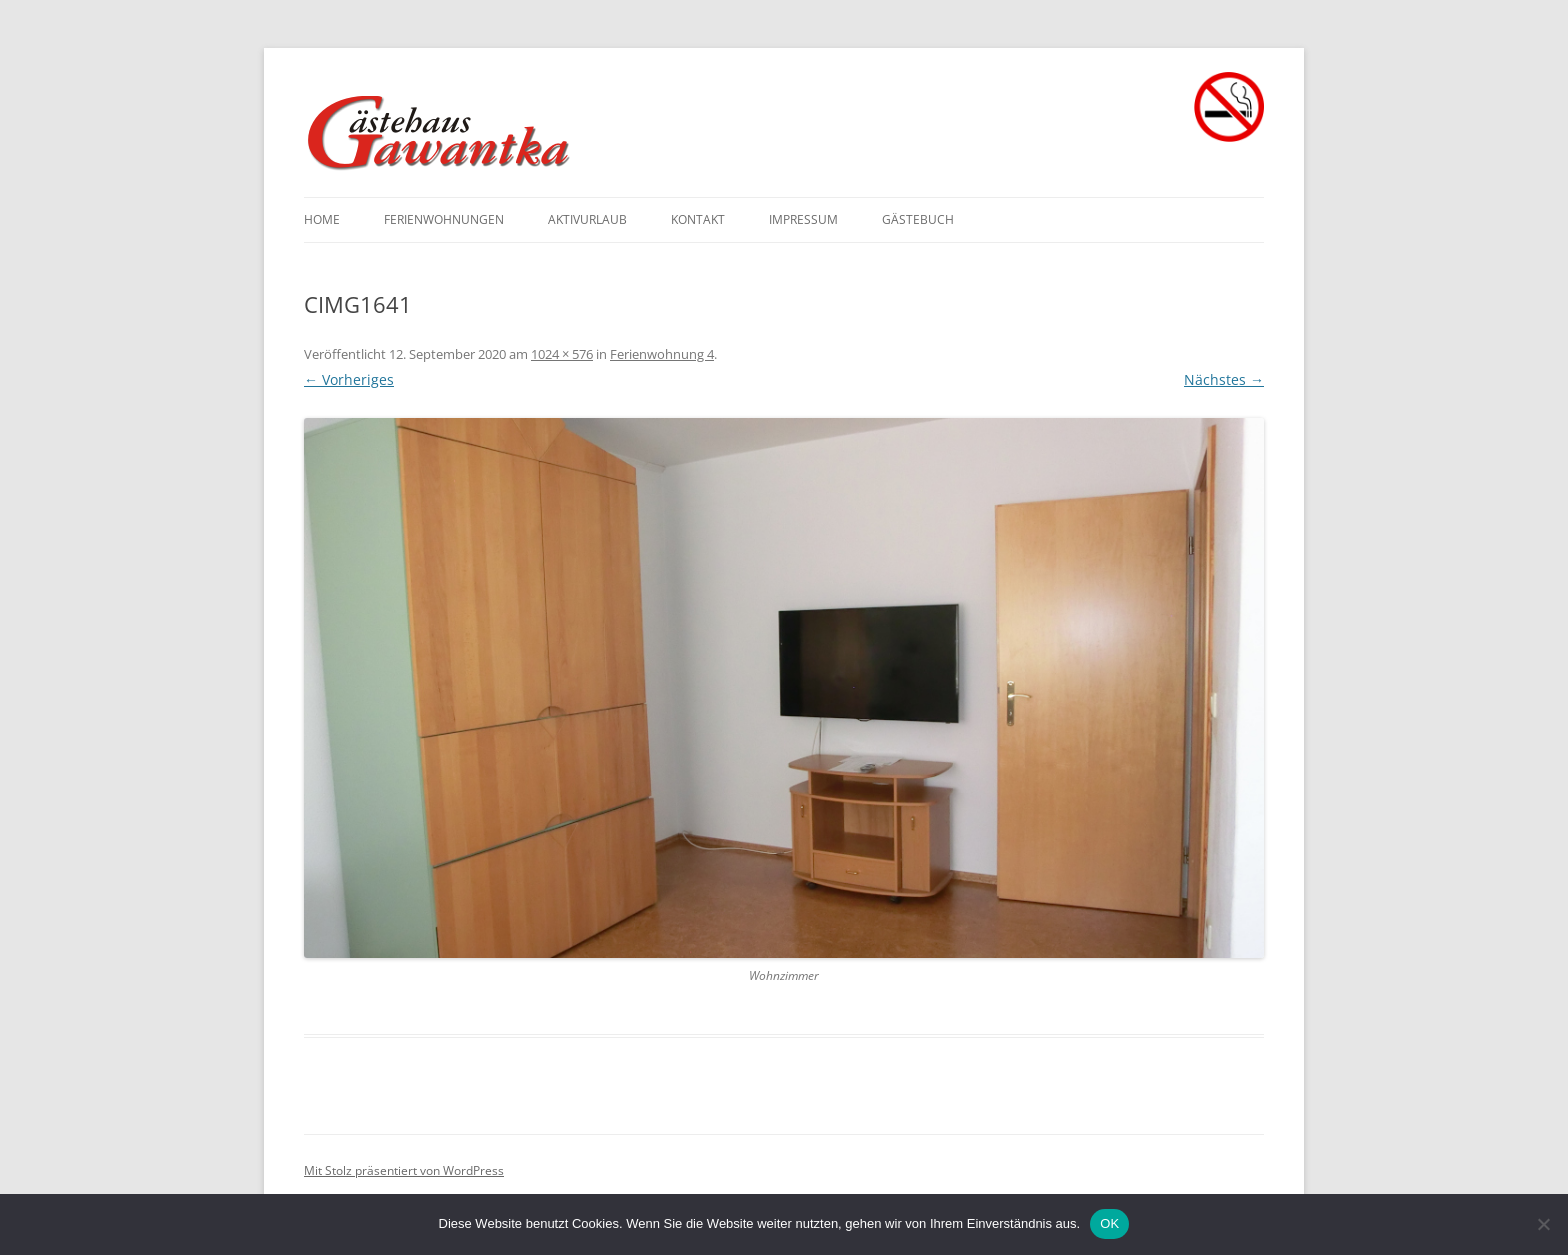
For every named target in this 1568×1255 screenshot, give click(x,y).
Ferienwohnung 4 (662, 354)
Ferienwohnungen (444, 219)
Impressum (803, 219)
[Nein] (1543, 1224)
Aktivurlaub (587, 219)
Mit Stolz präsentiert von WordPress (404, 1170)
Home (322, 219)
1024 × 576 (562, 354)
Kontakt (698, 219)
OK (1109, 1223)
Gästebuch (918, 219)
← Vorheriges (349, 379)
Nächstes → (1224, 379)
